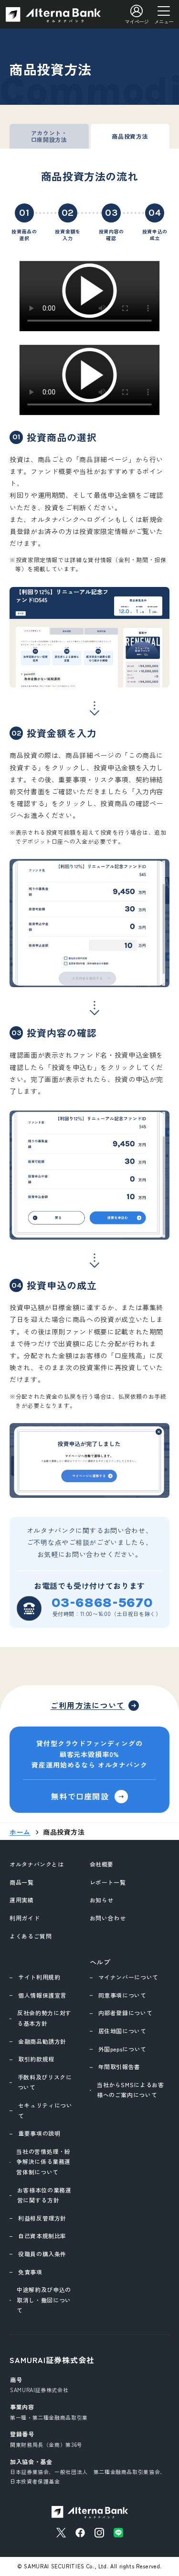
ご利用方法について (88, 1705)
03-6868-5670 (102, 1602)
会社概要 (102, 1864)
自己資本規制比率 (42, 2236)
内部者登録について (125, 2013)
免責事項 (30, 2272)
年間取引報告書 (119, 2066)
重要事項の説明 (39, 2133)
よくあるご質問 (31, 1936)
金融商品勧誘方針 (42, 2041)
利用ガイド (25, 1918)
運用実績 (22, 1900)
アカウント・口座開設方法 (49, 136)
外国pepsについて (122, 2049)
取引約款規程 (36, 2059)
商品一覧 (22, 1882)
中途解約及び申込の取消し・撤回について (44, 2299)
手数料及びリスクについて (45, 2082)
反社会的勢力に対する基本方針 (44, 2018)
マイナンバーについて (128, 1977)
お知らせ (102, 1900)
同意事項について (122, 1995)
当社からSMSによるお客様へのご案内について (130, 2090)
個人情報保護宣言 (42, 1995)
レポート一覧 (108, 1882)
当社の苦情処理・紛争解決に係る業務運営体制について (43, 2161)
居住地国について (122, 2031)
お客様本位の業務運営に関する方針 (44, 2195)
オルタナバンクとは (37, 1864)
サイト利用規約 (39, 1977)
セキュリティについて (45, 2110)
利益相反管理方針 (42, 2218)
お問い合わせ (108, 1918)
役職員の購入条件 (42, 2254)
